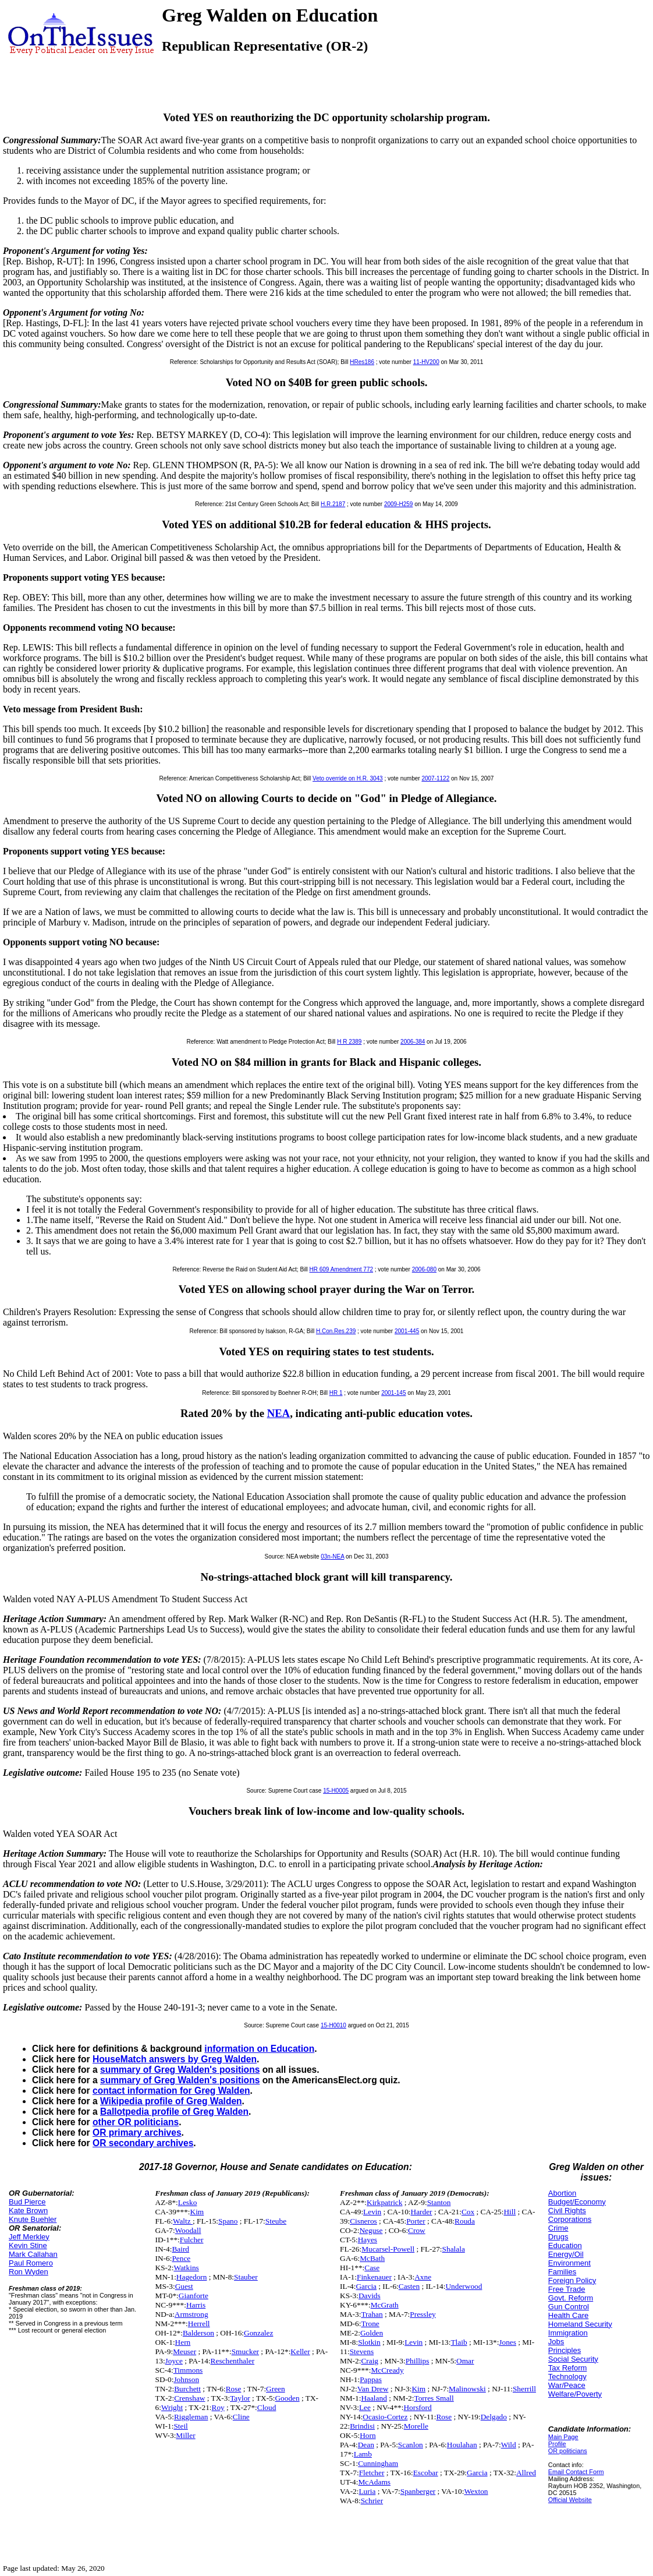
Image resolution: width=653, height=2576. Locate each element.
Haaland (373, 2398)
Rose (234, 2388)
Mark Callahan (33, 2254)
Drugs (558, 2236)
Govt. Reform (570, 2298)
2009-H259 (398, 504)
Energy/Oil (566, 2254)
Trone (370, 2323)
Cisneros (363, 2221)
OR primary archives (137, 2132)
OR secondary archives (143, 2143)
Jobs (556, 2341)
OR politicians (567, 2450)
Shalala (453, 2249)
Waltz (183, 2221)
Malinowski (467, 2388)
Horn (367, 2435)
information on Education (259, 2049)
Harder (421, 2211)
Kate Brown (28, 2210)
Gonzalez (258, 2332)
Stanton (439, 2202)
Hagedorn (191, 2277)
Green (275, 2388)
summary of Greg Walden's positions (180, 2070)
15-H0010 (333, 2025)
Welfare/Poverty (575, 2394)
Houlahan (462, 2444)
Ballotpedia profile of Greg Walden (174, 2111)
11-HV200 (426, 362)
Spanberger (417, 2491)
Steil (180, 2426)
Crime (558, 2228)
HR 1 (336, 1393)
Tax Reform (567, 2367)
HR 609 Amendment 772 (342, 1269)
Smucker (245, 2351)
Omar (465, 2360)
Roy (218, 2407)
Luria (367, 2491)
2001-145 (393, 1393)
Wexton (476, 2491)
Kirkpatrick (384, 2202)
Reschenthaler (233, 2360)
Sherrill (524, 2388)
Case (371, 2267)
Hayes (367, 2239)
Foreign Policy (572, 2280)
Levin (372, 2211)
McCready (387, 2370)
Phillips (418, 2360)
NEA (278, 1413)
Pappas (371, 2379)
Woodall (188, 2230)
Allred (526, 2472)
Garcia (366, 2286)
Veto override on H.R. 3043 (348, 778)
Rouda (465, 2221)
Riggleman (191, 2416)
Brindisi (362, 2426)
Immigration (568, 2332)
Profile (557, 2443)
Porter (415, 2221)
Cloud (266, 2407)
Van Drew (373, 2388)
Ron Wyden (28, 2271)
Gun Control (568, 2306)
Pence (181, 2258)
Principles (564, 2350)
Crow (416, 2230)
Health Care (568, 2315)
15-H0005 (336, 1790)
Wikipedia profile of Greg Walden (171, 2101)
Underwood (463, 2286)
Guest (184, 2286)
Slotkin (369, 2342)
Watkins (185, 2267)
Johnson (186, 2379)
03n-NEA (332, 1556)
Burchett (187, 2388)
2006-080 (424, 1269)
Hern (183, 2342)
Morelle (416, 2426)
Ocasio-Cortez (385, 2416)
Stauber (246, 2277)
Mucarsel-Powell (387, 2249)
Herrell (199, 2323)
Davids (370, 2295)
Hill (509, 2211)
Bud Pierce (27, 2201)
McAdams (374, 2482)
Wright (172, 2407)
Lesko (187, 2202)
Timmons (188, 2370)
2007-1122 (435, 778)
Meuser (184, 2351)
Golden (371, 2332)
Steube (275, 2221)
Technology (567, 2376)
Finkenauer (374, 2277)
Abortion (562, 2193)
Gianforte (193, 2295)
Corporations (569, 2219)
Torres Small (433, 2398)
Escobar (425, 2472)
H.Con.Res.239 (336, 1331)
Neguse (370, 2230)
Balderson (198, 2332)
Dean (366, 2444)
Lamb (363, 2454)
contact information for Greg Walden (171, 2091)
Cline (241, 2416)
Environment (569, 2263)
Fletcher (372, 2472)
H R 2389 (349, 1041)
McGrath (385, 2305)
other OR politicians (136, 2122)
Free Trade (566, 2289)
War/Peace (566, 2385)
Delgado (494, 2416)
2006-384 (412, 1041)
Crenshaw (189, 2398)
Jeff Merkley (29, 2236)
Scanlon (410, 2444)
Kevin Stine (28, 2245)
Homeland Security (580, 2324)
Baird (180, 2249)
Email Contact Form (576, 2471)
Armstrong (191, 2314)
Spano (227, 2221)
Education (565, 2245)
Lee (365, 2407)
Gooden (287, 2398)
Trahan (371, 2314)
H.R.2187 (333, 504)
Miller (185, 2435)
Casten (409, 2286)
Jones (507, 2342)
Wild (508, 2444)
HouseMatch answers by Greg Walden (175, 2059)
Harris (195, 2305)
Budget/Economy (577, 2201)
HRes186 (362, 362)
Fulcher (192, 2239)
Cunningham (378, 2463)
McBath (372, 2258)
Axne (422, 2277)
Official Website (570, 2499)
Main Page (563, 2436)
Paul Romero (31, 2263)
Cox (468, 2211)
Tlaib (458, 2342)
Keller (300, 2351)
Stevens (362, 2351)
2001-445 (407, 1331)
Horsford (417, 2407)
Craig (369, 2360)
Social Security (573, 2359)
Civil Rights (567, 2210)
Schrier (372, 2500)
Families (562, 2271)
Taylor (240, 2398)
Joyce (174, 2360)
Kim (197, 2211)
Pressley (422, 2314)
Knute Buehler (32, 2219)
